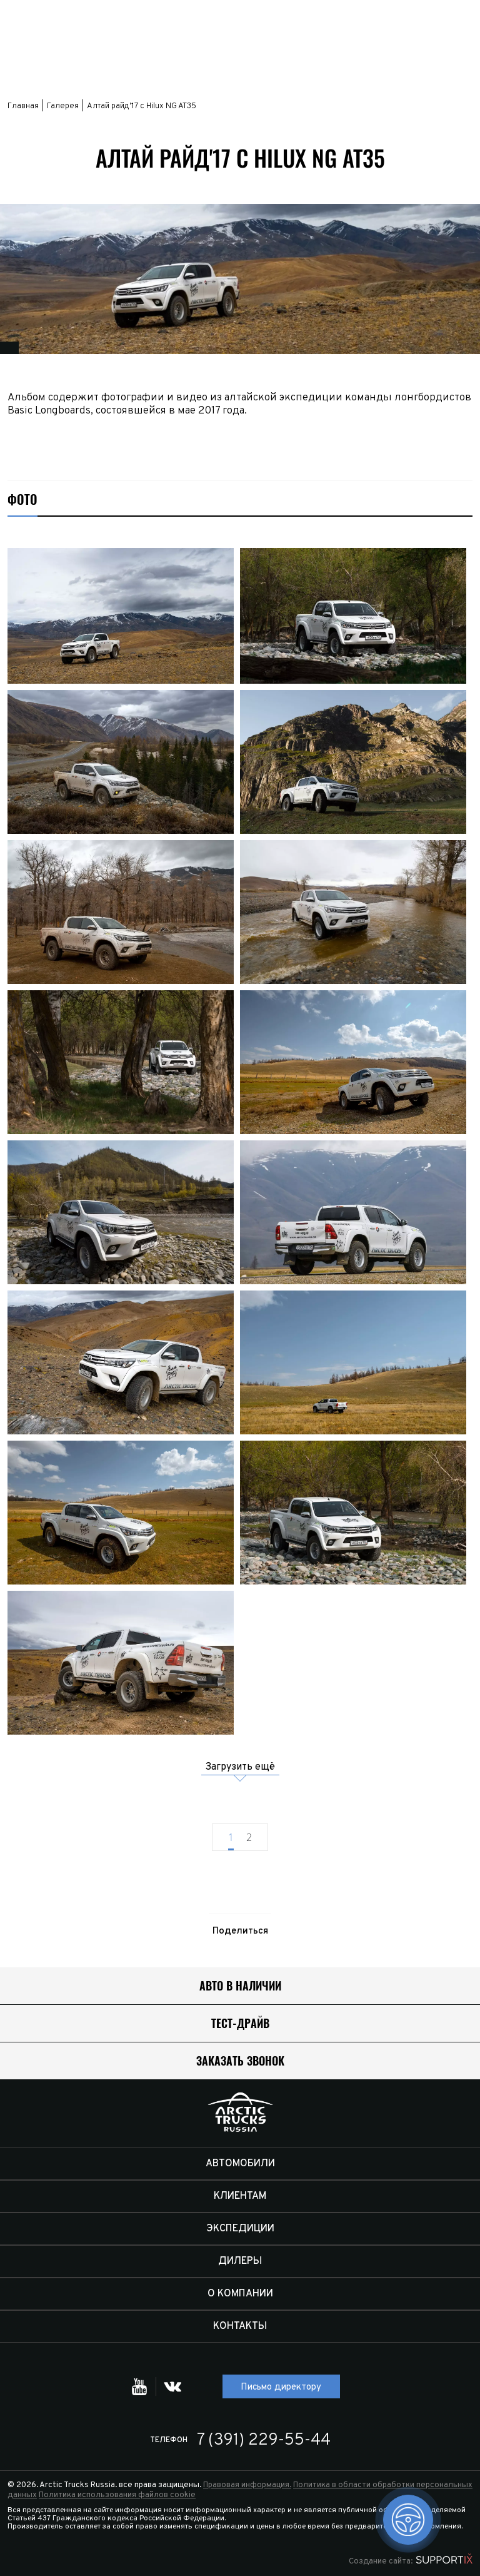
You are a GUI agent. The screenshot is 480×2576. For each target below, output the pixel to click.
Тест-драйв (240, 2023)
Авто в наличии (240, 1986)
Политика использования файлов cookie (117, 2495)
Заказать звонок (240, 2061)
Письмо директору (281, 2387)
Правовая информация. (247, 2485)
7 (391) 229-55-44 (264, 2440)
